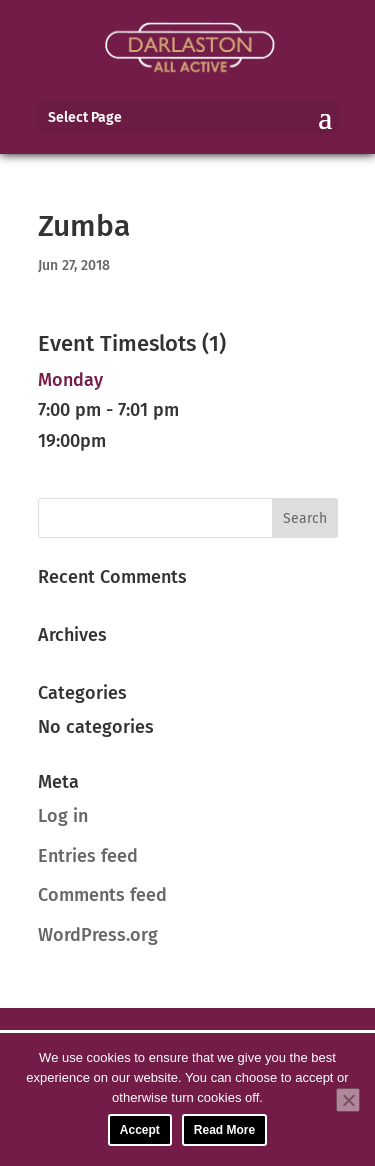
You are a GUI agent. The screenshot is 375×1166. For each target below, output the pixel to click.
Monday (70, 380)
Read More (224, 1130)
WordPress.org (98, 935)
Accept (140, 1130)
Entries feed (88, 856)
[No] (348, 1100)
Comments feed (102, 895)
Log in (63, 816)
